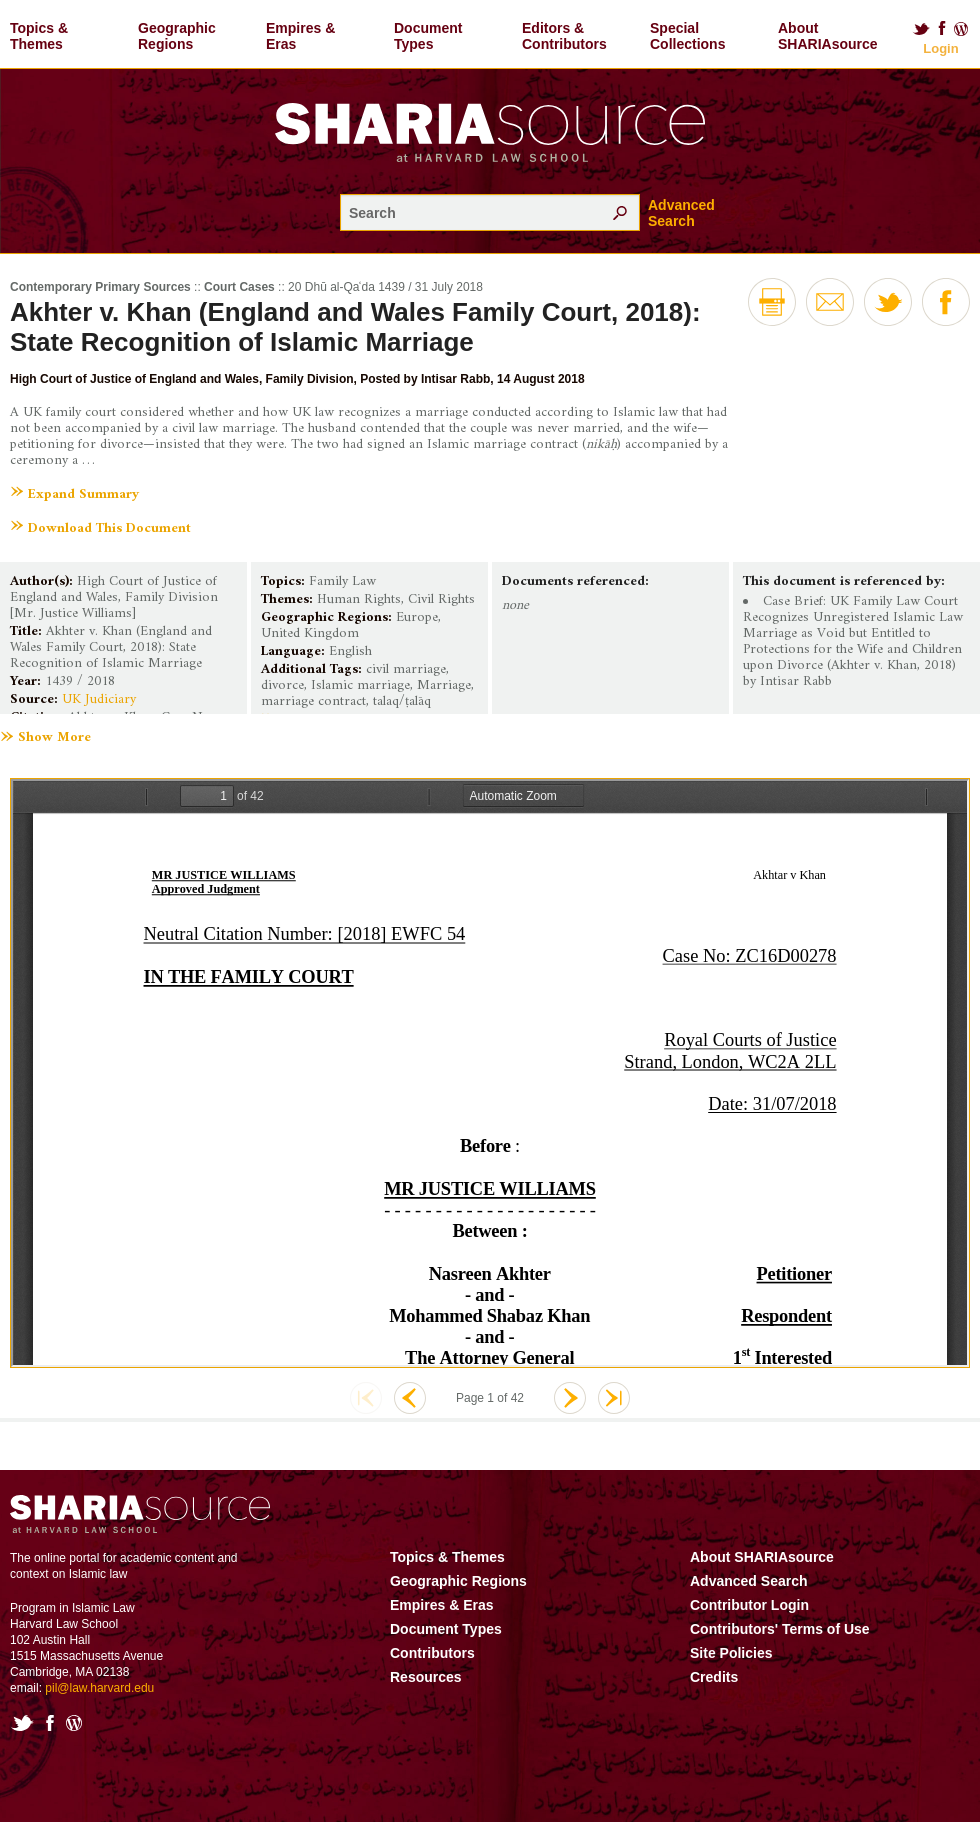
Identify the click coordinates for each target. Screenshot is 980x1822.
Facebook (942, 29)
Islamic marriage (360, 685)
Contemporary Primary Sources (100, 287)
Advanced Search (681, 213)
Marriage (444, 685)
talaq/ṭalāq (402, 701)
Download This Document (109, 528)
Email (830, 302)
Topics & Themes (39, 36)
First (366, 1398)
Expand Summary (83, 494)
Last (614, 1398)
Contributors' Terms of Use (780, 1629)
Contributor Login (749, 1605)
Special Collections (687, 36)
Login (940, 48)
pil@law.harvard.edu (99, 1688)
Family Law (342, 581)
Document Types (428, 36)
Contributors (432, 1653)
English (350, 651)
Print (772, 302)
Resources (426, 1677)
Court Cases (239, 287)
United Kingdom (310, 633)
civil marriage (406, 669)
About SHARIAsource (828, 36)
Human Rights (359, 599)
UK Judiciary (99, 699)
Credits (714, 1677)
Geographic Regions (177, 36)
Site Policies (731, 1653)
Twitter (921, 29)
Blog (962, 29)
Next (570, 1398)
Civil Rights (441, 599)
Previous (410, 1398)
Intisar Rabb (455, 379)
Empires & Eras (300, 36)
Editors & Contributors (564, 36)
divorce (282, 685)
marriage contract (313, 701)
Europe (417, 617)
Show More (54, 738)
